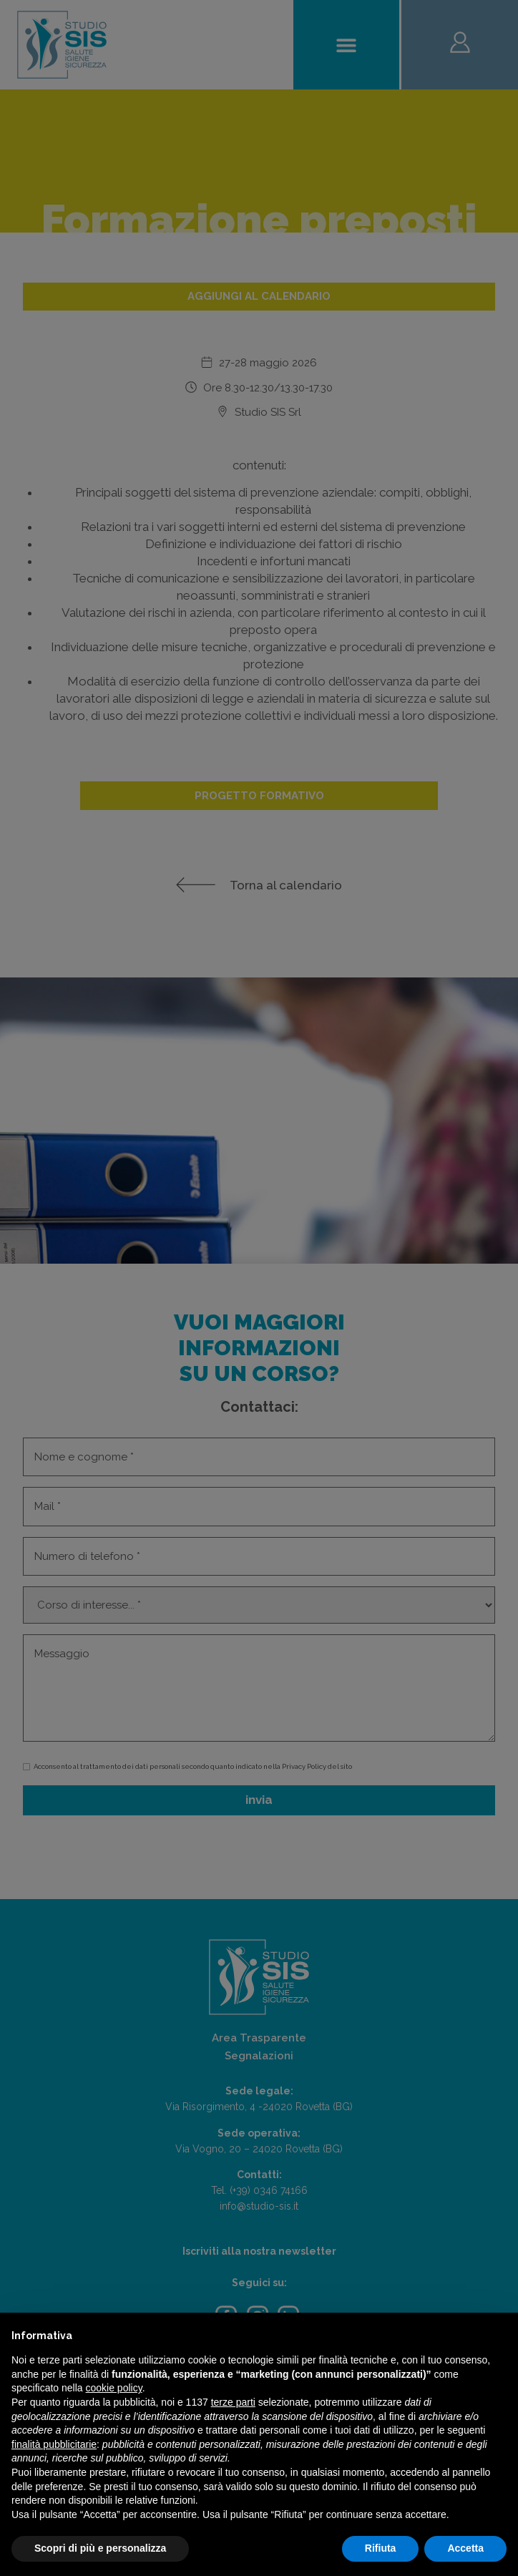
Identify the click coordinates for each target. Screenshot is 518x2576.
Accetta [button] (465, 2548)
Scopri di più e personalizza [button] (100, 2548)
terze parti (233, 2402)
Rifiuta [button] (380, 2548)
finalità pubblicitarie (54, 2444)
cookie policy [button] (114, 2388)
